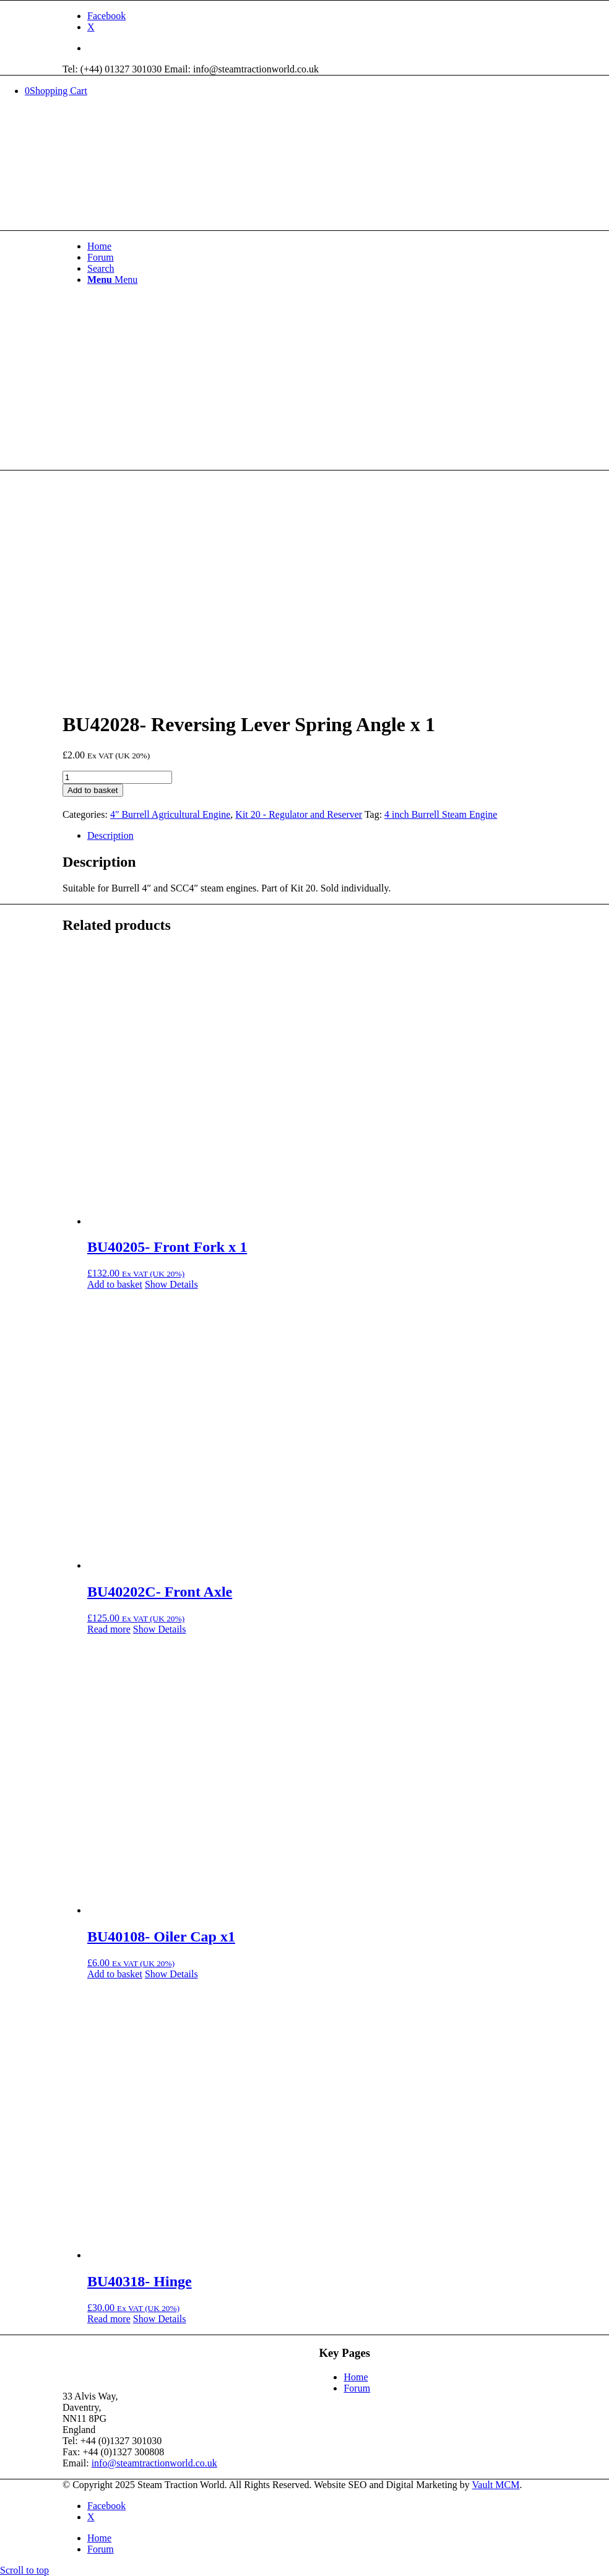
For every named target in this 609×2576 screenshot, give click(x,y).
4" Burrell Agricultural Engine (170, 814)
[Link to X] (91, 27)
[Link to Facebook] (106, 16)
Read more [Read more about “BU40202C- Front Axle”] (109, 1629)
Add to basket (92, 790)
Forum (356, 2388)
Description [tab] (110, 835)
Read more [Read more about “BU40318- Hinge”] (109, 2319)
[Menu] (112, 279)
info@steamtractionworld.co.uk (154, 2463)
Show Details (171, 1284)
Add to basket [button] (114, 1284)
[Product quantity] (117, 777)
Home (355, 2377)
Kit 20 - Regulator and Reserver (298, 814)
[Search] (100, 268)
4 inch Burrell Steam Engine (440, 814)
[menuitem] (316, 48)
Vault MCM (496, 2484)
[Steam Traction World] (155, 168)
